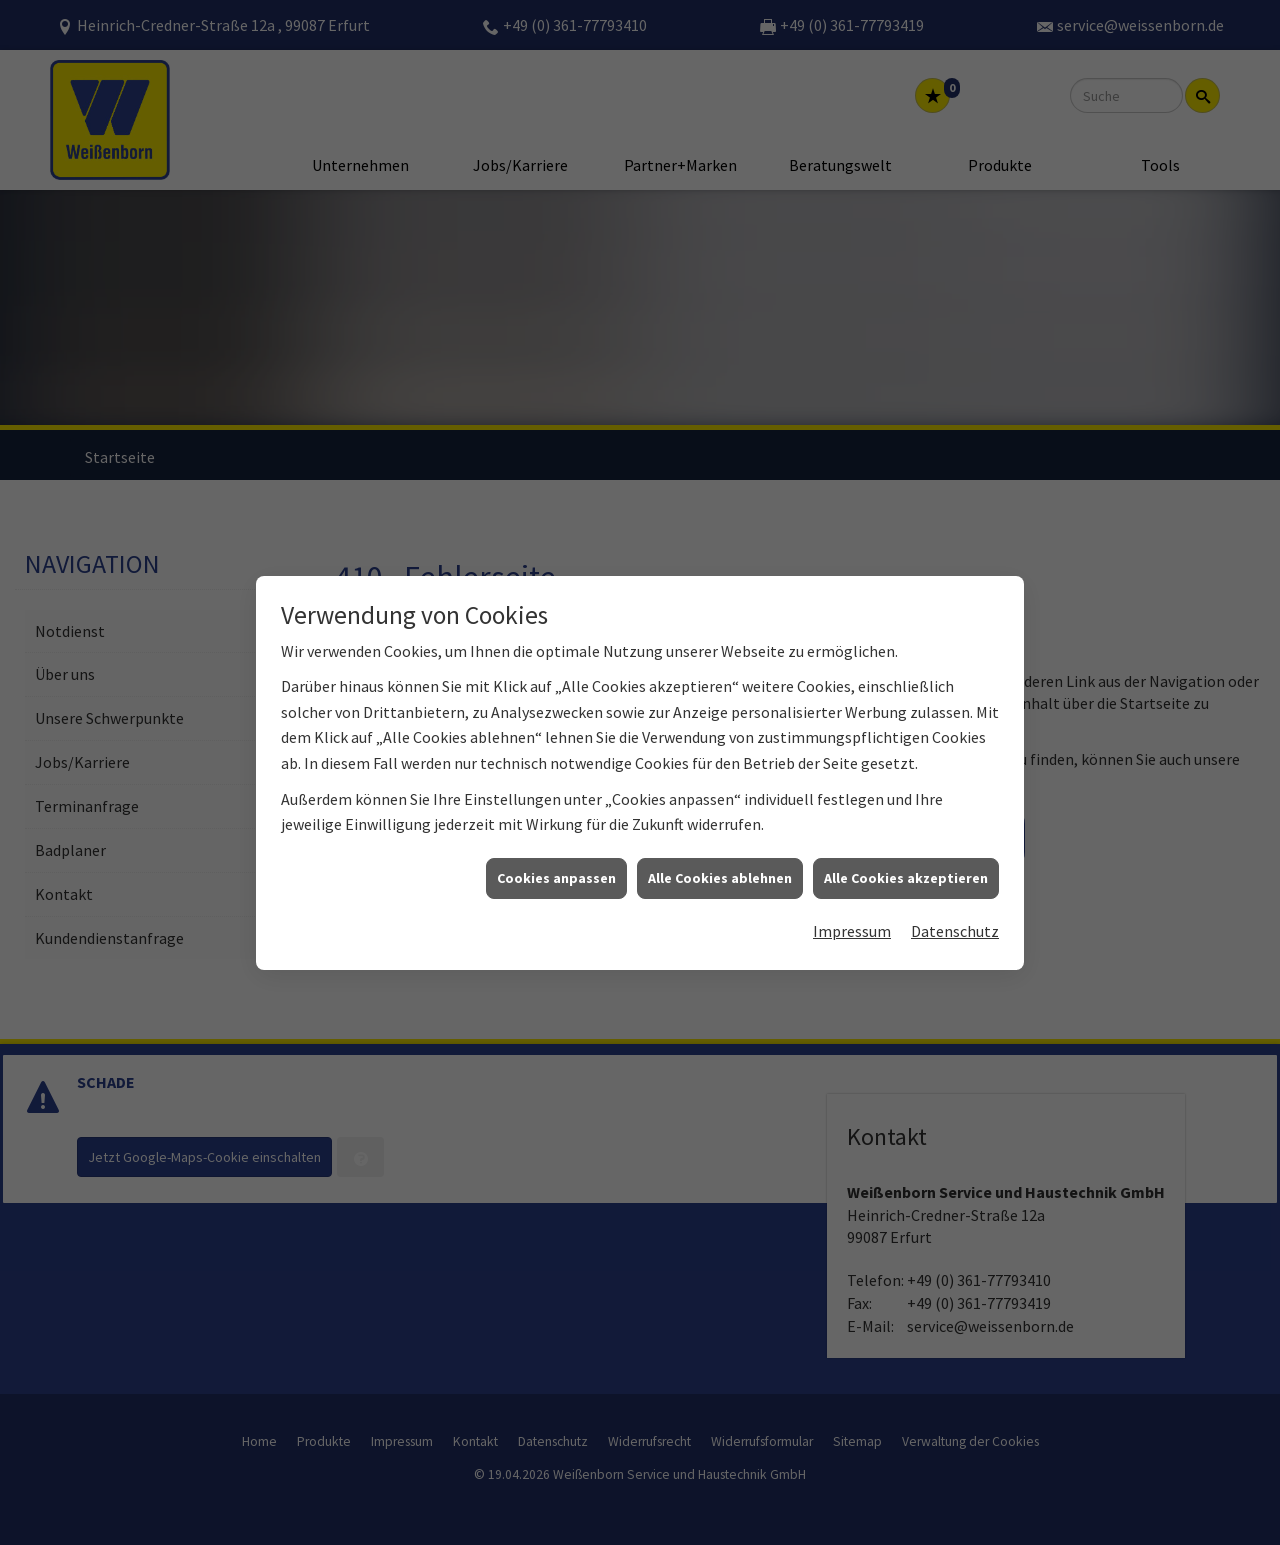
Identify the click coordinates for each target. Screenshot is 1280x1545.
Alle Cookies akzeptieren (906, 826)
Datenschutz (955, 880)
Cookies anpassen (556, 826)
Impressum (852, 880)
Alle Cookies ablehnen (720, 826)
